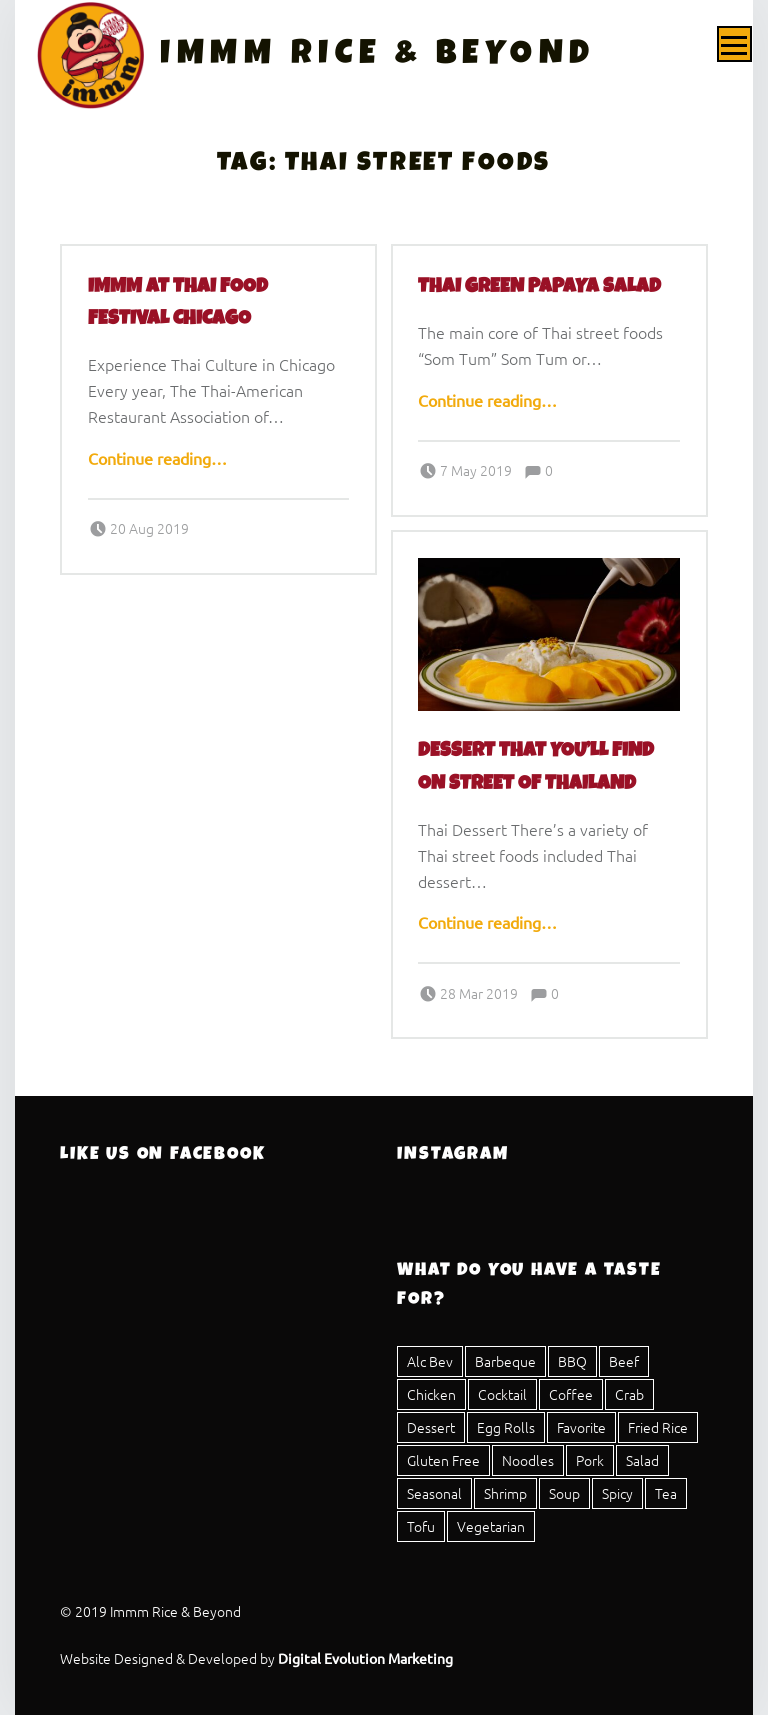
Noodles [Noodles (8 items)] (528, 1460)
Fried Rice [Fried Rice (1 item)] (658, 1427)
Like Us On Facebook (162, 1155)
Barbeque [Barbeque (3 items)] (505, 1361)
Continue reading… (157, 458)
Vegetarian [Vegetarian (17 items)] (491, 1526)
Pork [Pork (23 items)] (590, 1460)
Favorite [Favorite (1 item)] (581, 1427)
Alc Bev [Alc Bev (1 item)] (430, 1361)
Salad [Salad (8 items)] (642, 1460)
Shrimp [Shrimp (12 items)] (505, 1493)
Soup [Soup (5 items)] (564, 1493)
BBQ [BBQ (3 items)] (572, 1361)
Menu (735, 44)
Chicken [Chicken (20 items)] (431, 1394)
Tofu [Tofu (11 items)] (421, 1526)
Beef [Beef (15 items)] (624, 1361)
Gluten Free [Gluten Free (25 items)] (443, 1460)
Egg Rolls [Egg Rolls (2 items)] (506, 1427)
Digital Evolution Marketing (365, 1658)
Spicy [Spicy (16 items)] (617, 1493)
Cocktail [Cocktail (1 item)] (502, 1394)
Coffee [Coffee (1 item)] (571, 1394)
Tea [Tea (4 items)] (666, 1493)
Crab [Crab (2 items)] (629, 1394)
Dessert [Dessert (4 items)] (431, 1427)
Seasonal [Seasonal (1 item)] (434, 1493)
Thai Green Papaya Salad (539, 288)
